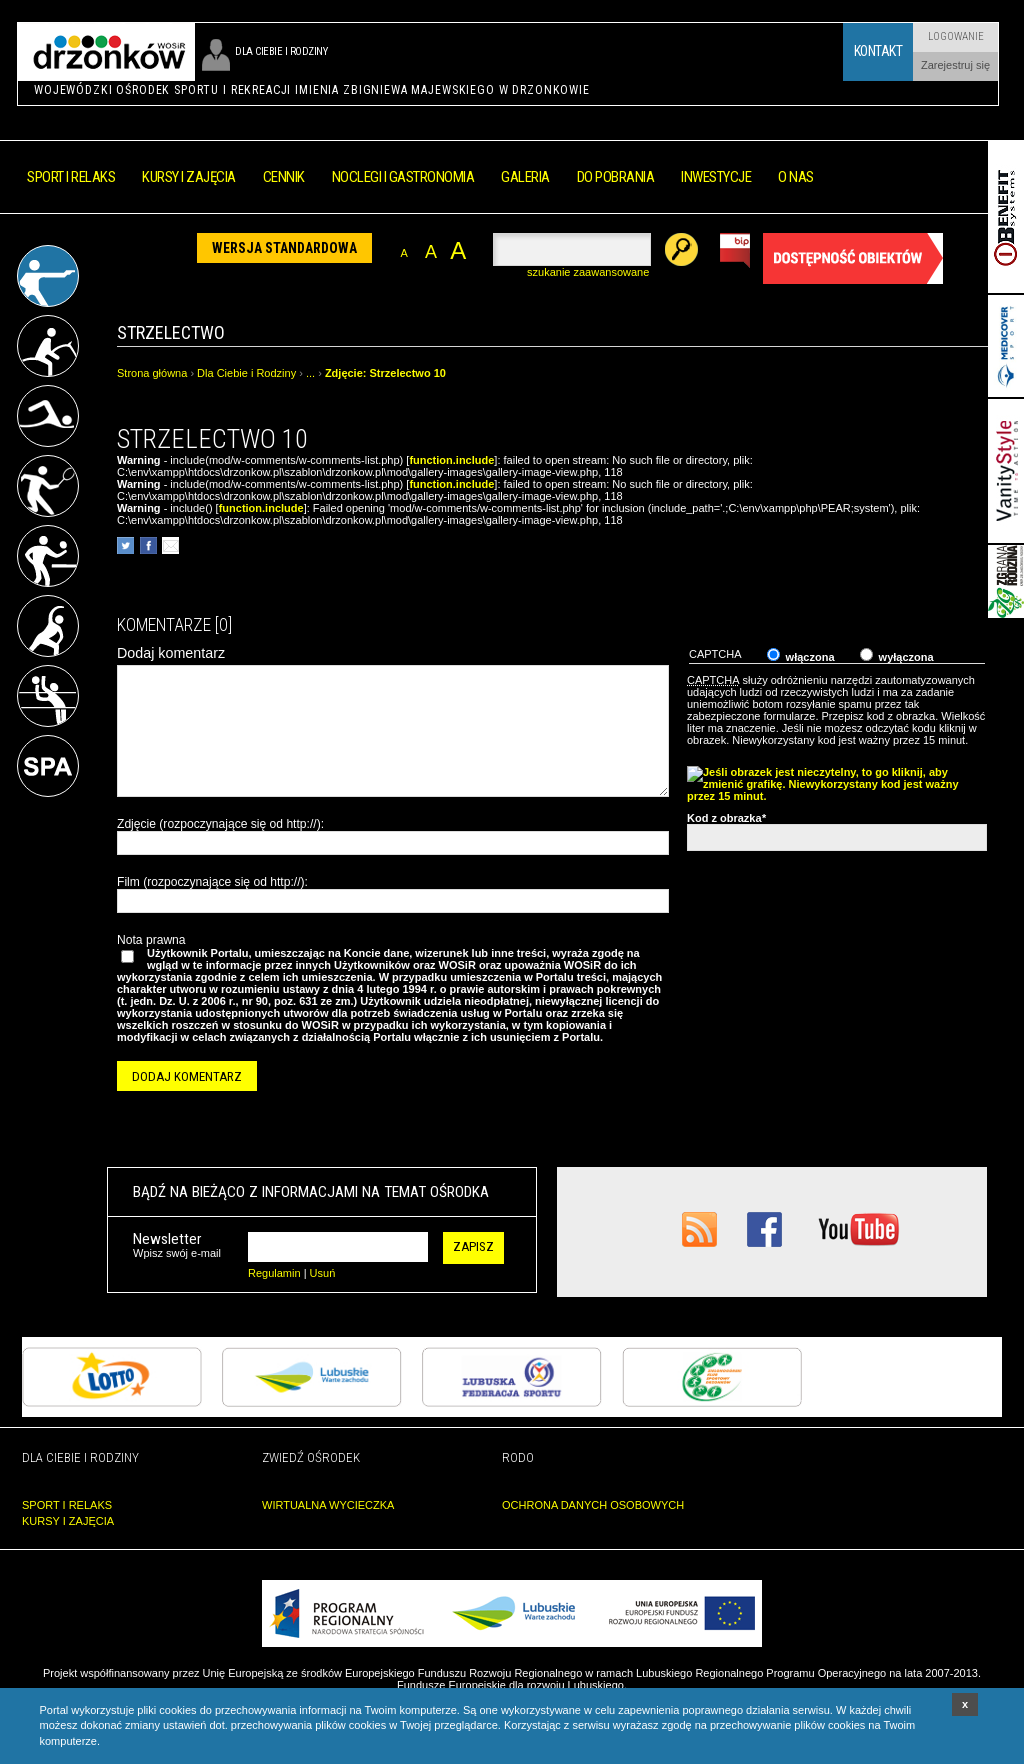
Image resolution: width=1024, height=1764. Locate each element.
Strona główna (152, 373)
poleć (170, 545)
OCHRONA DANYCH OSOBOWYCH (593, 1505)
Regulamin (274, 1273)
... (310, 373)
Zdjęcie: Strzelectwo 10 (385, 373)
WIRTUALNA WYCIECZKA (328, 1505)
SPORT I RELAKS (67, 1505)
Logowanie (956, 36)
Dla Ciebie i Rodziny (246, 373)
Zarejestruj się (955, 65)
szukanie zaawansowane (588, 272)
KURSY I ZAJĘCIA (68, 1521)
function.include (451, 460)
